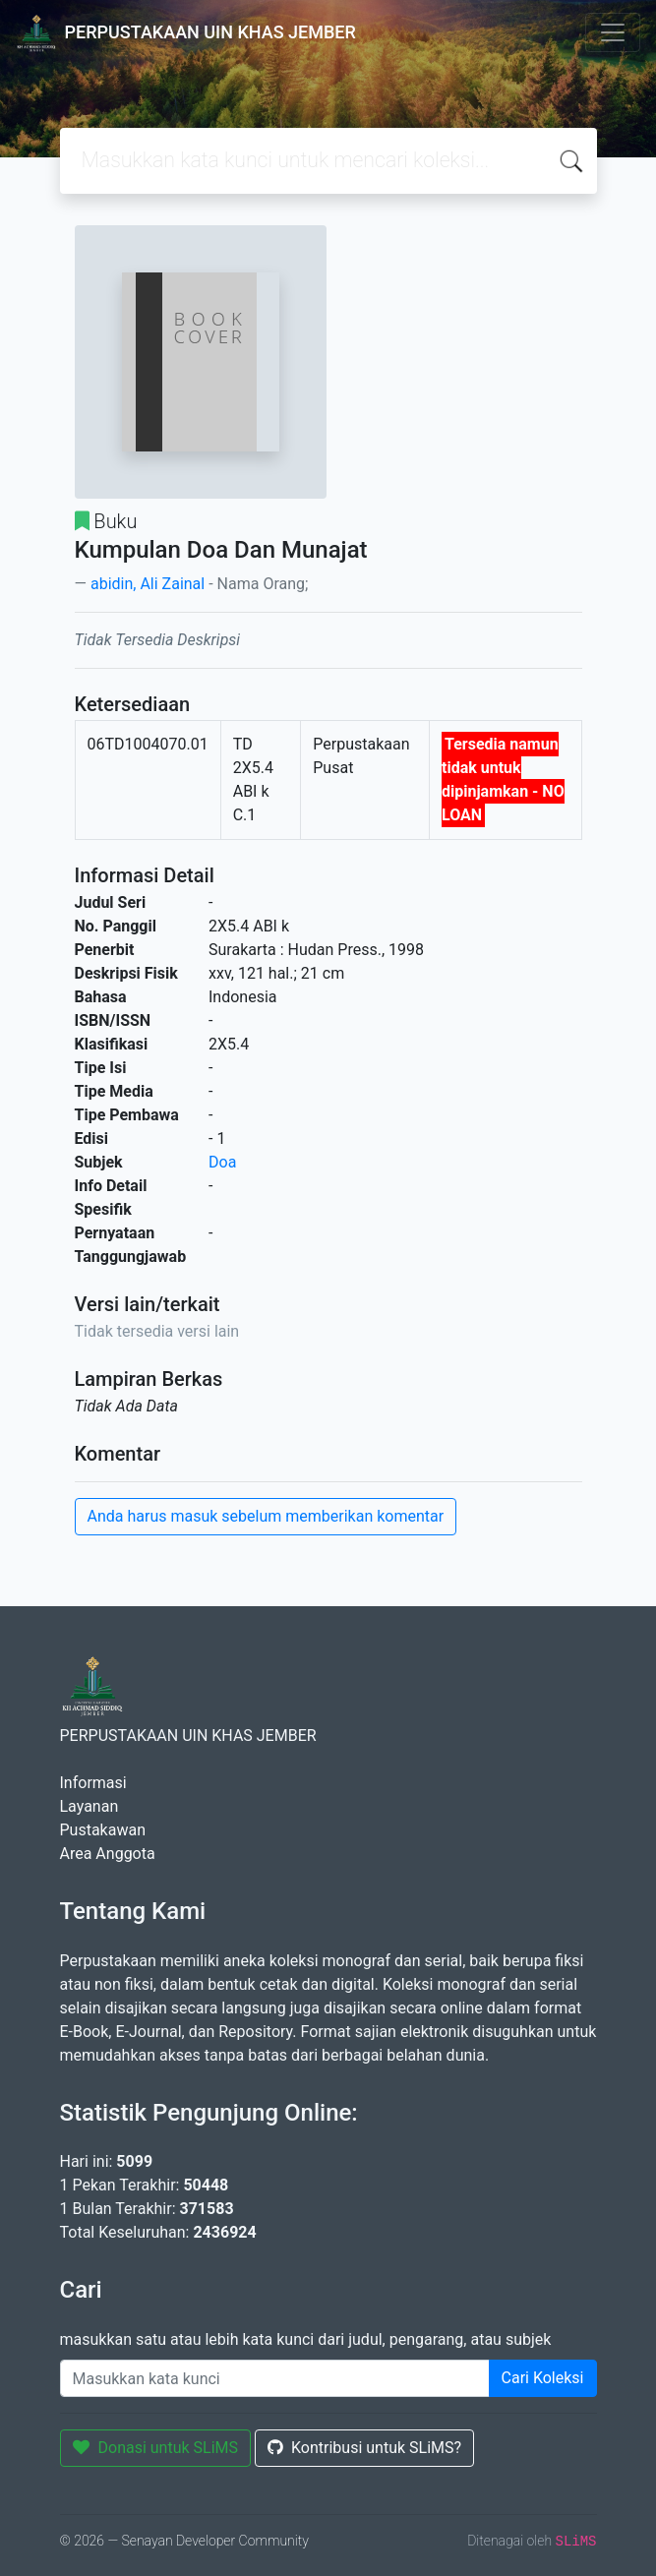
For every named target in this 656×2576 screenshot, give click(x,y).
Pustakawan (103, 1830)
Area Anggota (107, 1853)
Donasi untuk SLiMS (156, 2447)
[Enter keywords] (275, 2378)
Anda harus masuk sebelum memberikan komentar (266, 1516)
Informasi (93, 1782)
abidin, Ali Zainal (147, 583)
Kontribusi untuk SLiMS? (364, 2447)
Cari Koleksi (543, 2377)
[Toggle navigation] (612, 32)
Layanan (89, 1806)
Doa (222, 1162)
